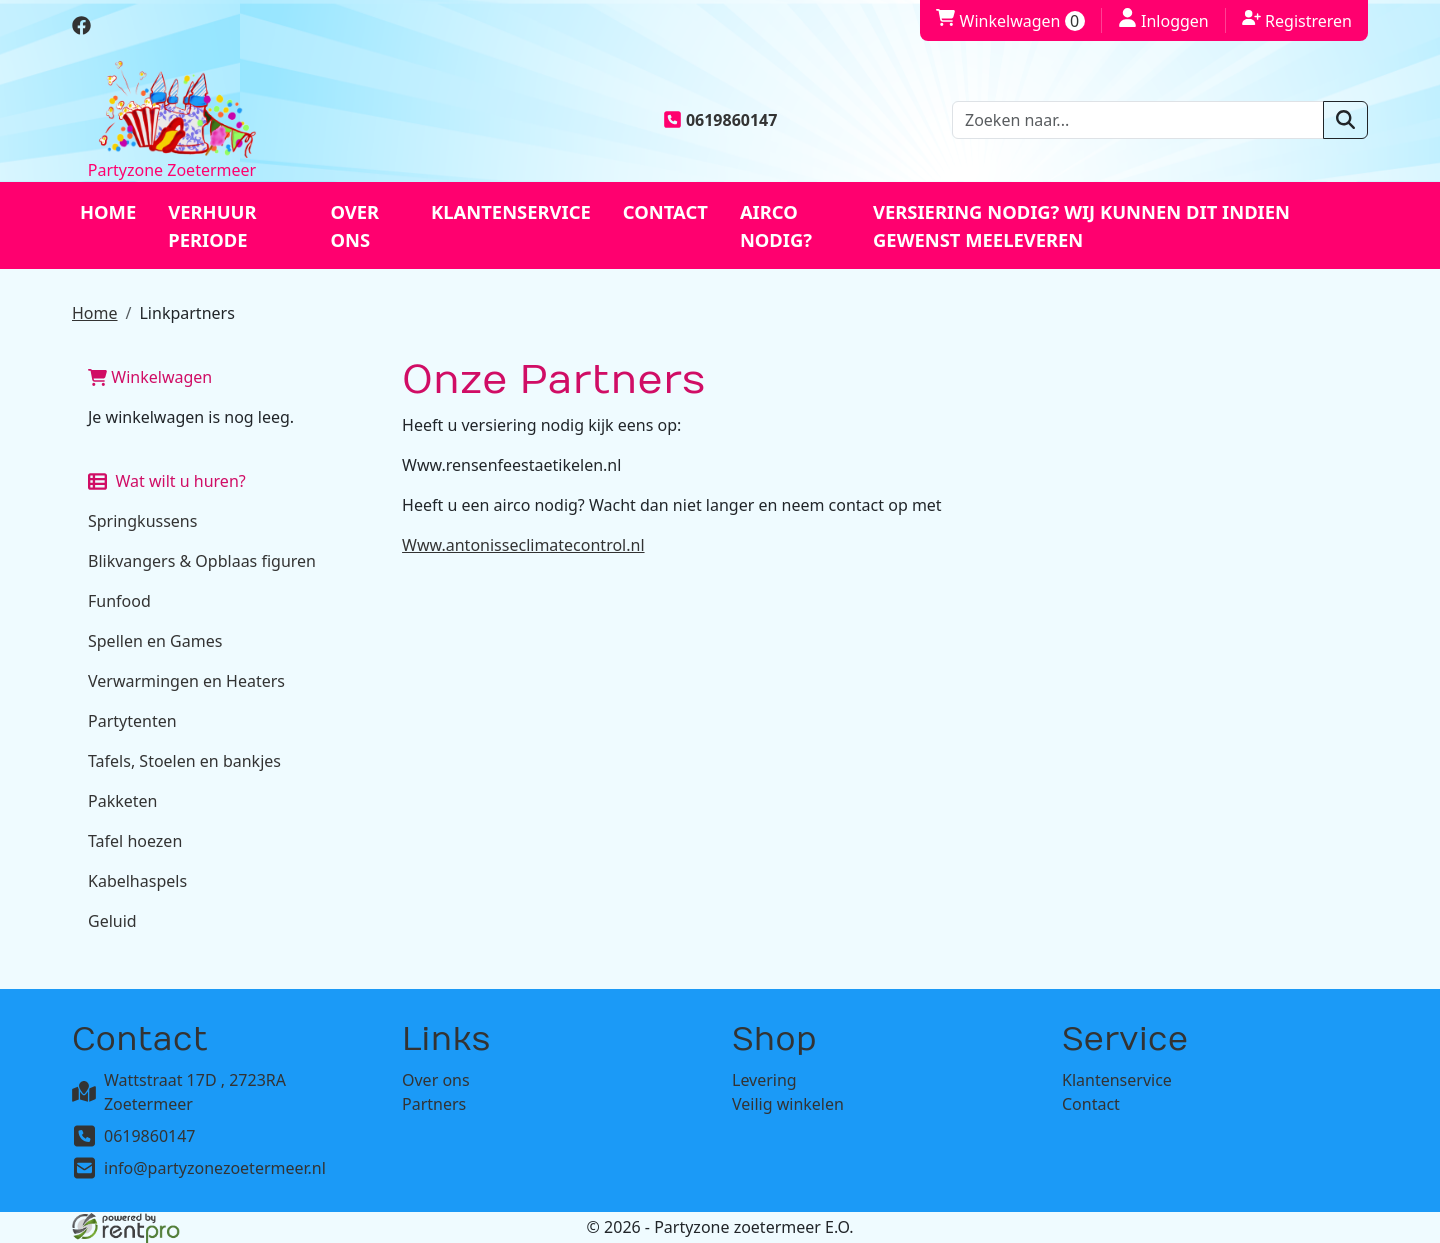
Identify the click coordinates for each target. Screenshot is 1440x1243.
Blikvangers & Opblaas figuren (202, 561)
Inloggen (1163, 20)
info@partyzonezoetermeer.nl (215, 1168)
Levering (764, 1080)
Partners (434, 1104)
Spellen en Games (155, 641)
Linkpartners (186, 313)
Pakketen (122, 801)
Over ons (354, 225)
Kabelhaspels (137, 881)
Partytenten (132, 721)
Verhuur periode (212, 225)
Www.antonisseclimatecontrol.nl (523, 545)
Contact (665, 211)
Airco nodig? (776, 225)
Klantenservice (511, 211)
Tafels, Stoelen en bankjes (184, 761)
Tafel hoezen (135, 841)
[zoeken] (1345, 120)
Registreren (1297, 20)
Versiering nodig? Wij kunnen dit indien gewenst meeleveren (1081, 225)
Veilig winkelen (788, 1104)
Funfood (119, 601)
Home (108, 211)
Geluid (112, 921)
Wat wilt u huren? (167, 481)
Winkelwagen (150, 377)
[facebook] (81, 29)
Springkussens (142, 521)
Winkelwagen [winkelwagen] (1010, 21)
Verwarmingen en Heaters (186, 681)
